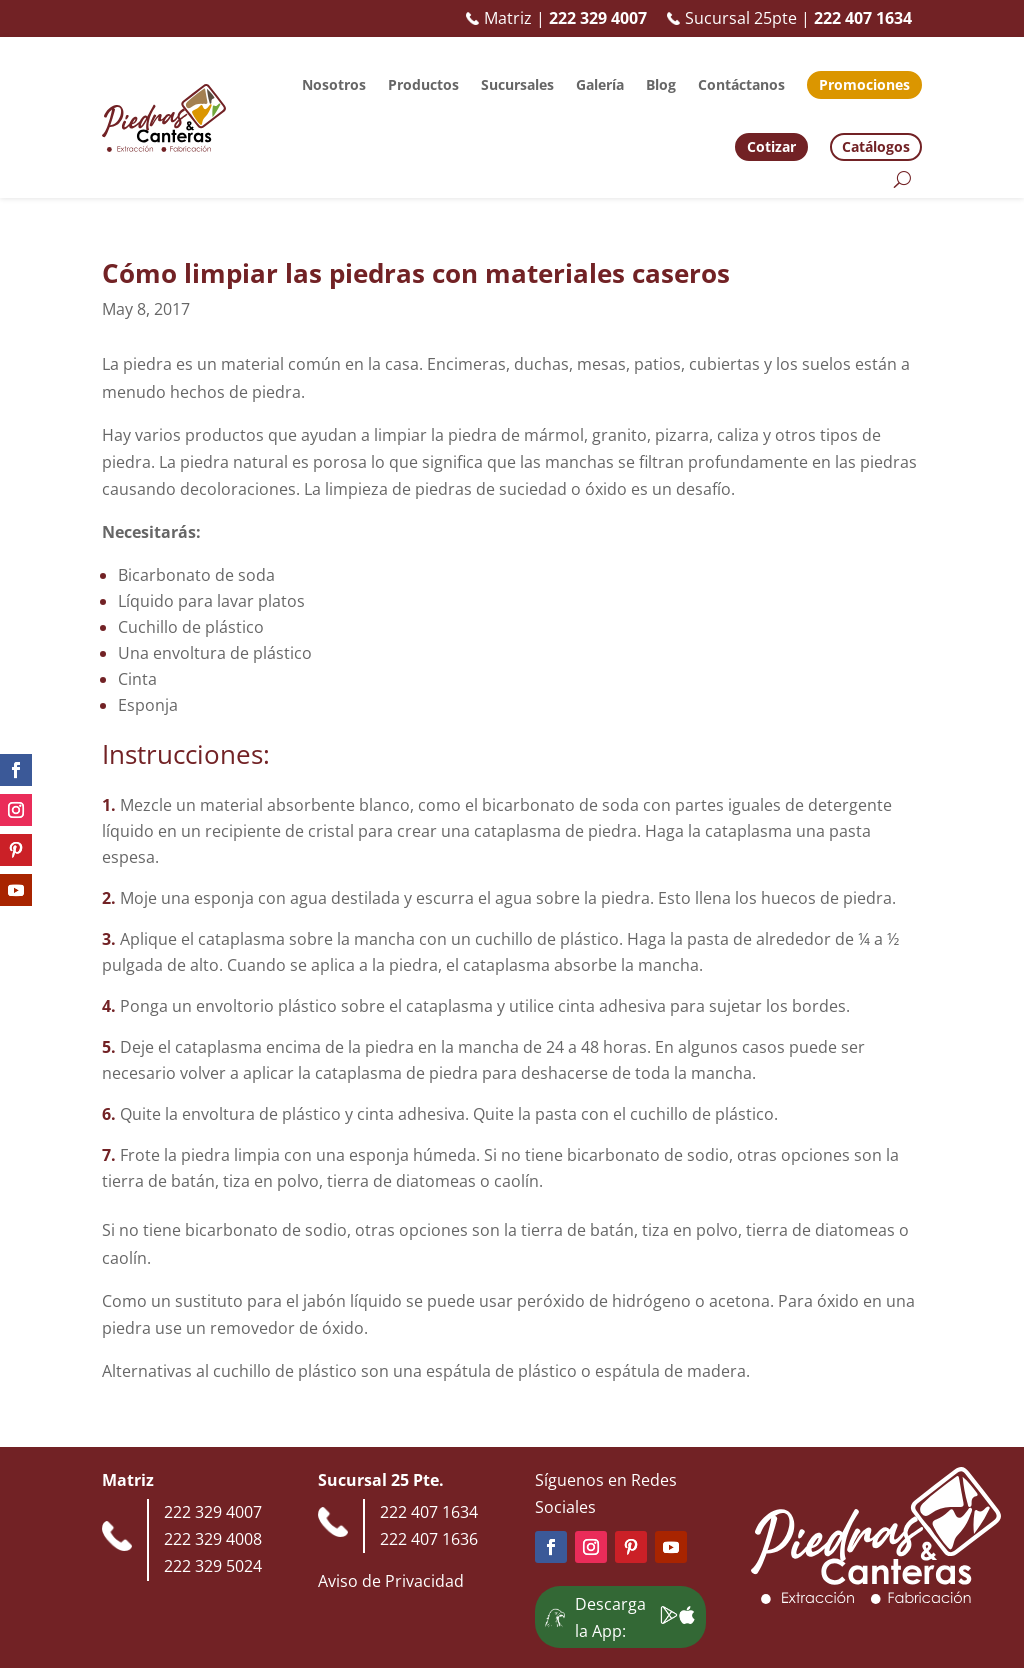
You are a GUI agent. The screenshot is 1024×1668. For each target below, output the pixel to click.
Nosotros (334, 84)
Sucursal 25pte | (789, 18)
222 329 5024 (213, 1566)
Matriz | (556, 18)
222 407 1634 (429, 1512)
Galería (600, 84)
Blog (661, 84)
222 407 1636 (429, 1539)
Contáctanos (741, 84)
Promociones (864, 84)
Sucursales (517, 84)
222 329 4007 (213, 1512)
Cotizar (771, 146)
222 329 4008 (213, 1539)
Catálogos (876, 146)
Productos (423, 84)
